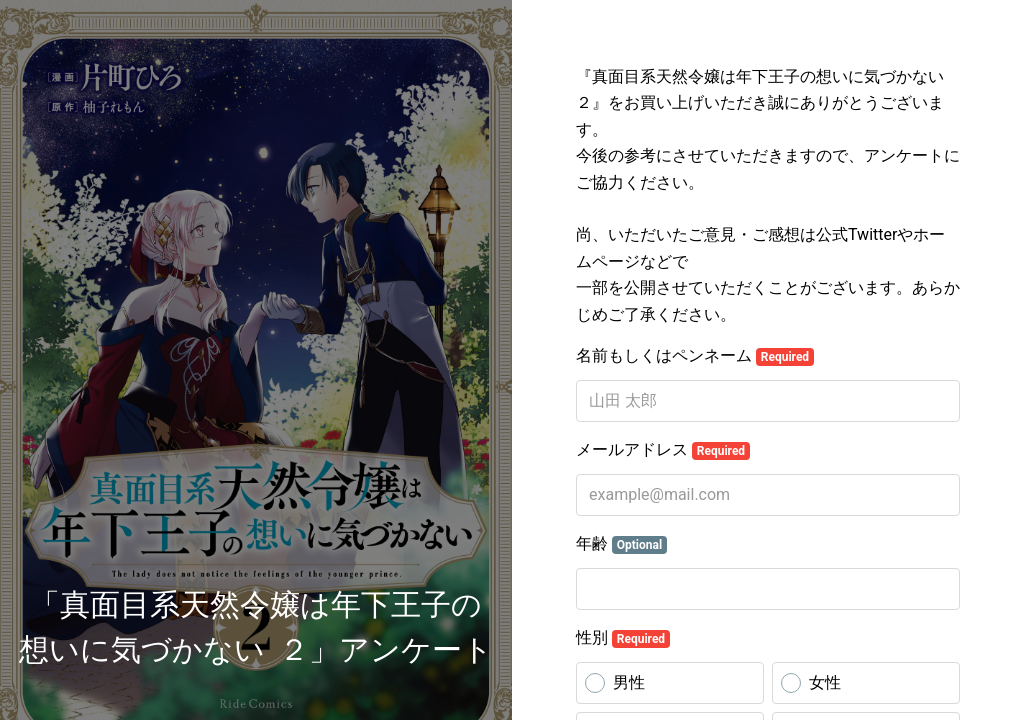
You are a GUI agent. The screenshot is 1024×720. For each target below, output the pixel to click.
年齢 (621, 544)
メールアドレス (663, 450)
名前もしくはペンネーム (695, 356)
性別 (623, 638)
